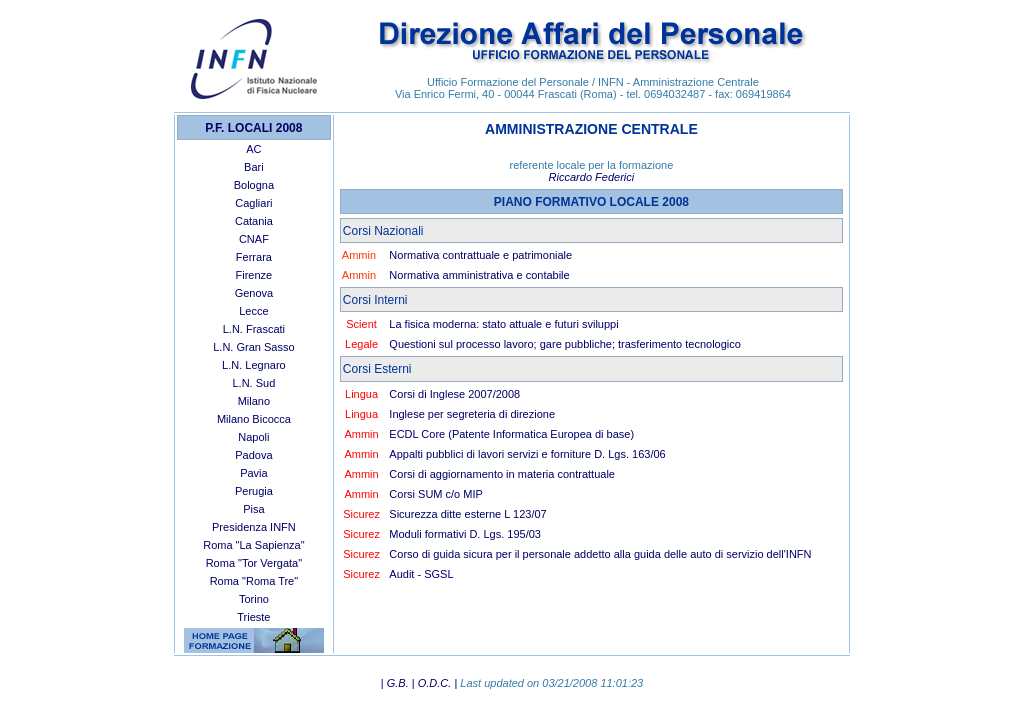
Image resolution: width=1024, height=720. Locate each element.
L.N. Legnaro (254, 365)
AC (253, 149)
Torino (254, 599)
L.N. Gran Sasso (253, 347)
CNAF (254, 239)
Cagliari (253, 203)
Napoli (253, 437)
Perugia (254, 491)
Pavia (254, 473)
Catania (254, 221)
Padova (253, 455)
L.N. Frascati (254, 329)
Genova (254, 293)
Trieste (253, 617)
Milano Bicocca (254, 419)
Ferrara (254, 257)
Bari (254, 167)
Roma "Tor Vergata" (254, 563)
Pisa (253, 509)
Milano (254, 401)
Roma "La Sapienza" (253, 545)
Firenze (254, 275)
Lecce (253, 311)
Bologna (254, 185)
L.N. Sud (253, 383)
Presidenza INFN (254, 527)
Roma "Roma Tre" (254, 581)
